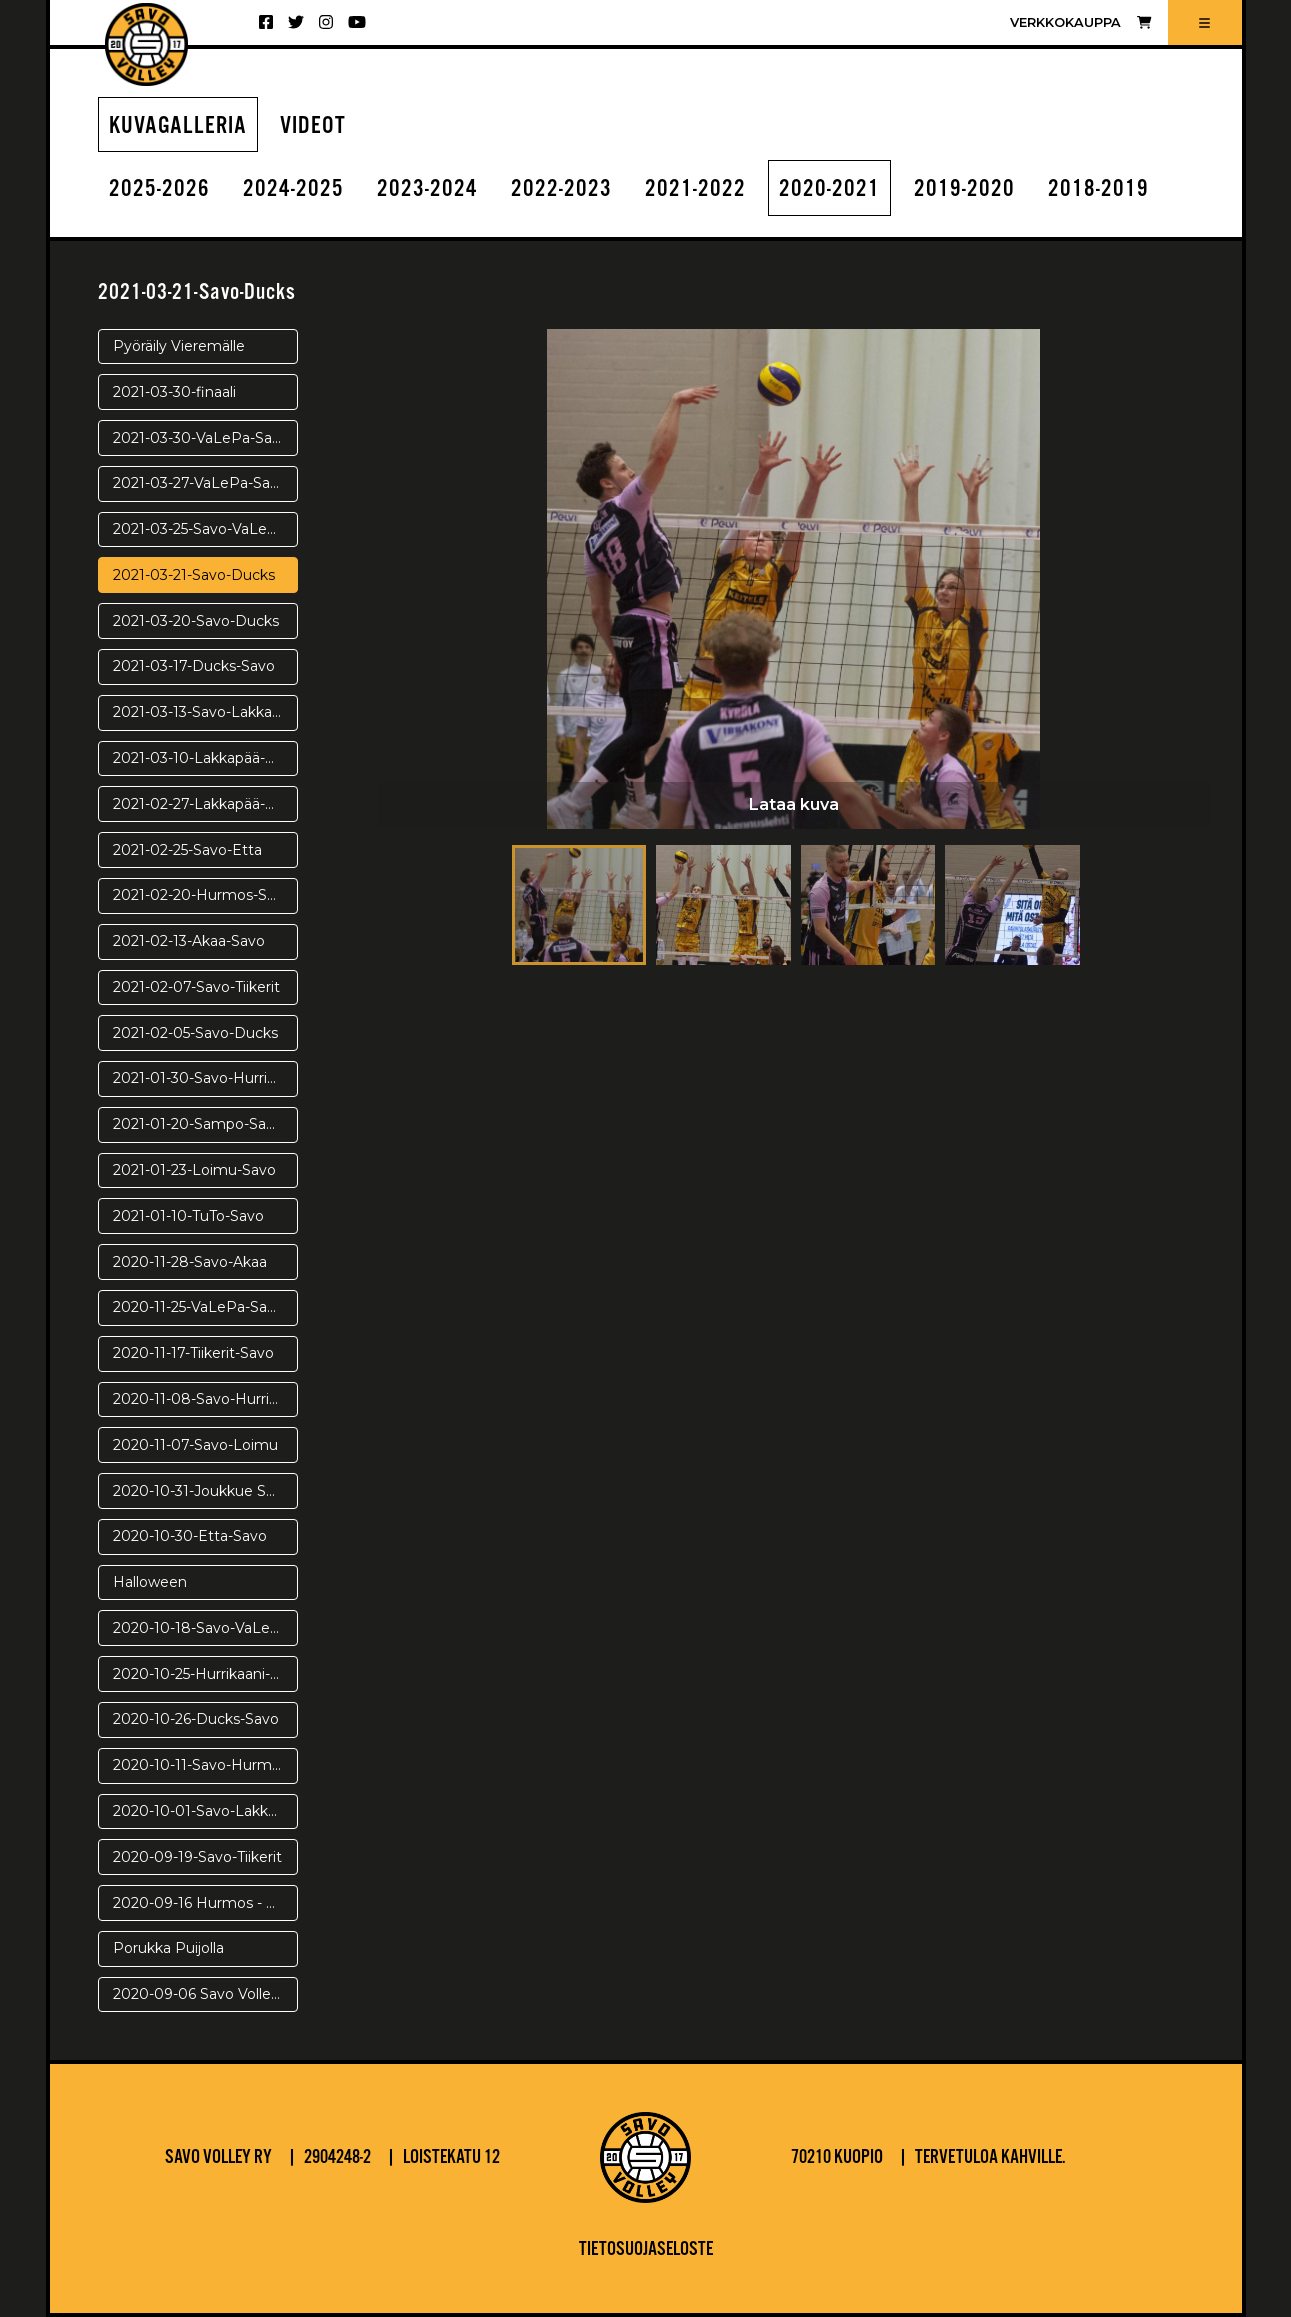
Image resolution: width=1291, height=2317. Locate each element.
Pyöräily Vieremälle (179, 346)
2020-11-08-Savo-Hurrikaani (205, 1399)
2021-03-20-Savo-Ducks (196, 621)
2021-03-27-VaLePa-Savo (200, 483)
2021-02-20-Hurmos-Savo (202, 895)
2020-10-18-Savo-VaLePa (201, 1628)
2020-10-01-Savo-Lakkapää (205, 1811)
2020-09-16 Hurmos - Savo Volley (205, 1903)
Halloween (150, 1582)
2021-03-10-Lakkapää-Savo (205, 758)
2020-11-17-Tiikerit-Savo (193, 1353)
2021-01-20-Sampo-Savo (198, 1124)
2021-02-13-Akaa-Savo (189, 941)
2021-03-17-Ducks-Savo (194, 666)
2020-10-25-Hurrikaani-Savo (205, 1674)
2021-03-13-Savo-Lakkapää (205, 712)
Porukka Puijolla (168, 1948)
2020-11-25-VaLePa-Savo (198, 1307)
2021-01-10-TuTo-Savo (188, 1216)
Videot (313, 126)
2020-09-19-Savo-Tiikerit (197, 1857)
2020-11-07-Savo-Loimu (195, 1445)
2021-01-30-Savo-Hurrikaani (205, 1078)
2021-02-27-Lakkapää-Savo (205, 804)
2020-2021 (829, 189)
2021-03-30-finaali (174, 392)
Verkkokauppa (1080, 22)
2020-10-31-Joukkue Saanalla (205, 1491)
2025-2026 (159, 189)
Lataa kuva (794, 804)
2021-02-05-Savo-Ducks (195, 1033)
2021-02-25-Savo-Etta (187, 850)
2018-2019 (1098, 189)
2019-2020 (964, 189)
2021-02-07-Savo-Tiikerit (196, 987)
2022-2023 (561, 189)
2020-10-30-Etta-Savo (190, 1536)
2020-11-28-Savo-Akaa (190, 1262)
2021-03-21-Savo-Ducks (194, 575)
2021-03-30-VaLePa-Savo (201, 438)
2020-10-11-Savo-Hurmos (200, 1765)
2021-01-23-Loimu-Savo (194, 1170)
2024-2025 (293, 189)
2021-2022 (695, 189)
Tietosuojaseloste (646, 2250)
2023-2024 (427, 189)
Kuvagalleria (178, 126)
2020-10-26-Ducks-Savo (196, 1719)
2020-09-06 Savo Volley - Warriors (205, 1994)
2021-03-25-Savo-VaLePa (199, 529)
